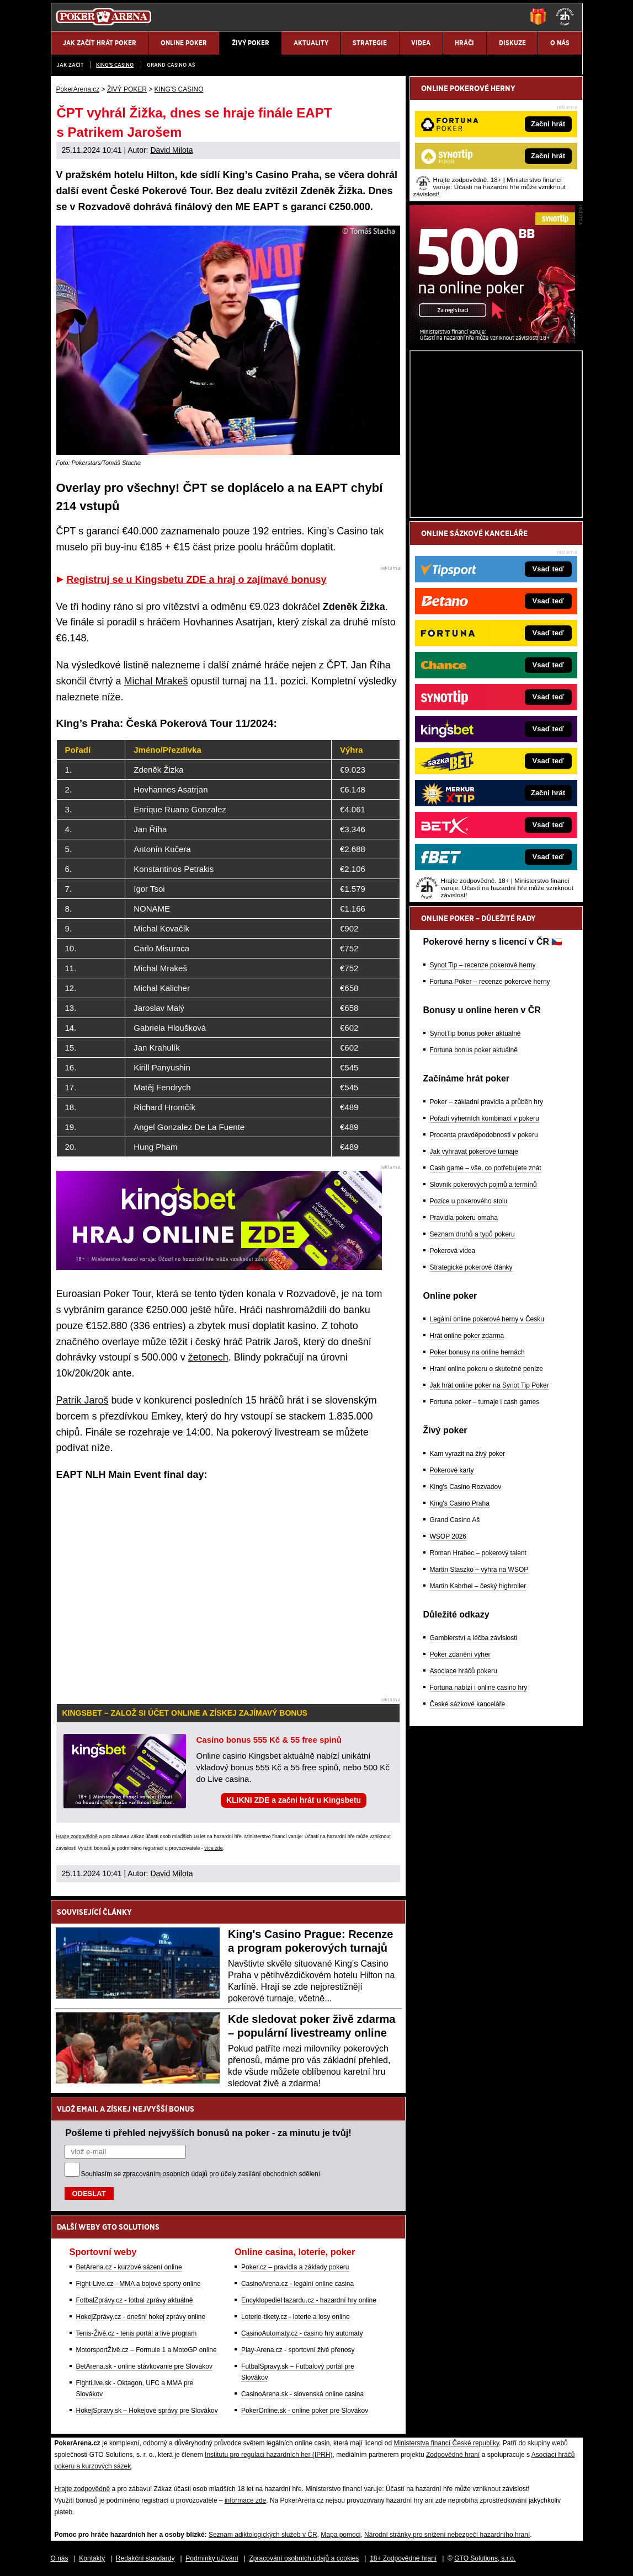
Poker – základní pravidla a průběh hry (486, 1102)
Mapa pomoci (340, 2534)
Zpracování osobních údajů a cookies (304, 2558)
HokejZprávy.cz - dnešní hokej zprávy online (141, 2317)
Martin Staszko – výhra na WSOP (479, 1569)
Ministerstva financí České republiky (446, 2443)
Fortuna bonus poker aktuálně (474, 1050)
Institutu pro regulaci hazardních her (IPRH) (268, 2455)
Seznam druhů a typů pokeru (472, 1234)
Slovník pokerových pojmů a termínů (483, 1184)
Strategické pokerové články (471, 1267)
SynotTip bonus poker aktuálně (475, 1033)
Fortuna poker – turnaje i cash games (485, 1402)
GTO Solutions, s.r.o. (484, 2558)
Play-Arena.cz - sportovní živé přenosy (297, 2350)
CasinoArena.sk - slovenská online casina (302, 2394)
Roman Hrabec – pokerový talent (478, 1553)
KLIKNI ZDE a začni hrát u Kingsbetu (293, 1800)
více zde (213, 1848)
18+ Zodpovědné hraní (403, 2558)
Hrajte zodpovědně (77, 1836)
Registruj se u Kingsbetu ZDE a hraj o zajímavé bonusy (197, 579)
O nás (59, 2558)
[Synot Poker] (492, 340)
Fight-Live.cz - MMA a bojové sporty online (138, 2284)
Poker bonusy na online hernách (477, 1352)
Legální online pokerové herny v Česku (487, 1319)
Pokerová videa (453, 1251)
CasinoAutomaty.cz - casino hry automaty (302, 2333)
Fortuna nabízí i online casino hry (479, 1687)
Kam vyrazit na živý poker (468, 1454)
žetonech (208, 1357)
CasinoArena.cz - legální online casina (297, 2284)
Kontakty (92, 2558)
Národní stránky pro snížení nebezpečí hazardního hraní (447, 2534)
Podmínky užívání (211, 2558)
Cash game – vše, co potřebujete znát (485, 1168)
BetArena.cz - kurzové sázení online (129, 2267)
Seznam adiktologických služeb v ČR (263, 2534)
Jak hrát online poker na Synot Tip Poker (489, 1385)
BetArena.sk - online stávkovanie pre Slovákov (144, 2366)
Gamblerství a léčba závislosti (474, 1638)
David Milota (171, 150)
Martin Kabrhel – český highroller (478, 1586)
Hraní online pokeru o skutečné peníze (486, 1369)
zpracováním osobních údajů (165, 2174)
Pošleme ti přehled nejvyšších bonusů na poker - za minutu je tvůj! (209, 2133)
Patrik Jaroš (82, 1400)
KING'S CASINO (115, 64)
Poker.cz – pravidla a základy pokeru (295, 2267)
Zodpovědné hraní (453, 2455)
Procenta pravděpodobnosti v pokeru (484, 1135)
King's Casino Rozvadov (466, 1487)
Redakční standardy (145, 2558)
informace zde (245, 2500)
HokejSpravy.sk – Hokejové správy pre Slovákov (147, 2410)
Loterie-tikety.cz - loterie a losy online (295, 2317)
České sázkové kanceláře (468, 1704)
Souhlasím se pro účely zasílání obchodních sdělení (201, 2174)
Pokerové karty (452, 1470)
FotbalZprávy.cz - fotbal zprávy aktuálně (134, 2300)
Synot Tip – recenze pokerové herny (483, 965)
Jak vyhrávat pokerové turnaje (474, 1151)
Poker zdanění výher (460, 1654)
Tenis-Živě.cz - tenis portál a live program (136, 2333)
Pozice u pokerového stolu (469, 1201)
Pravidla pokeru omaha (464, 1218)
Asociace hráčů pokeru (463, 1671)
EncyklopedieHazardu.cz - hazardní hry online (308, 2300)
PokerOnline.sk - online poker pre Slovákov (304, 2410)
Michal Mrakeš (156, 681)
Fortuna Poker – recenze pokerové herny (490, 982)
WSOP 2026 (448, 1536)
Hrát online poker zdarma (467, 1336)
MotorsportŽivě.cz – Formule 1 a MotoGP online (146, 2350)
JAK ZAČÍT (70, 64)
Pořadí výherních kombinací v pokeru (484, 1118)
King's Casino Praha (460, 1503)
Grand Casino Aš (171, 64)
